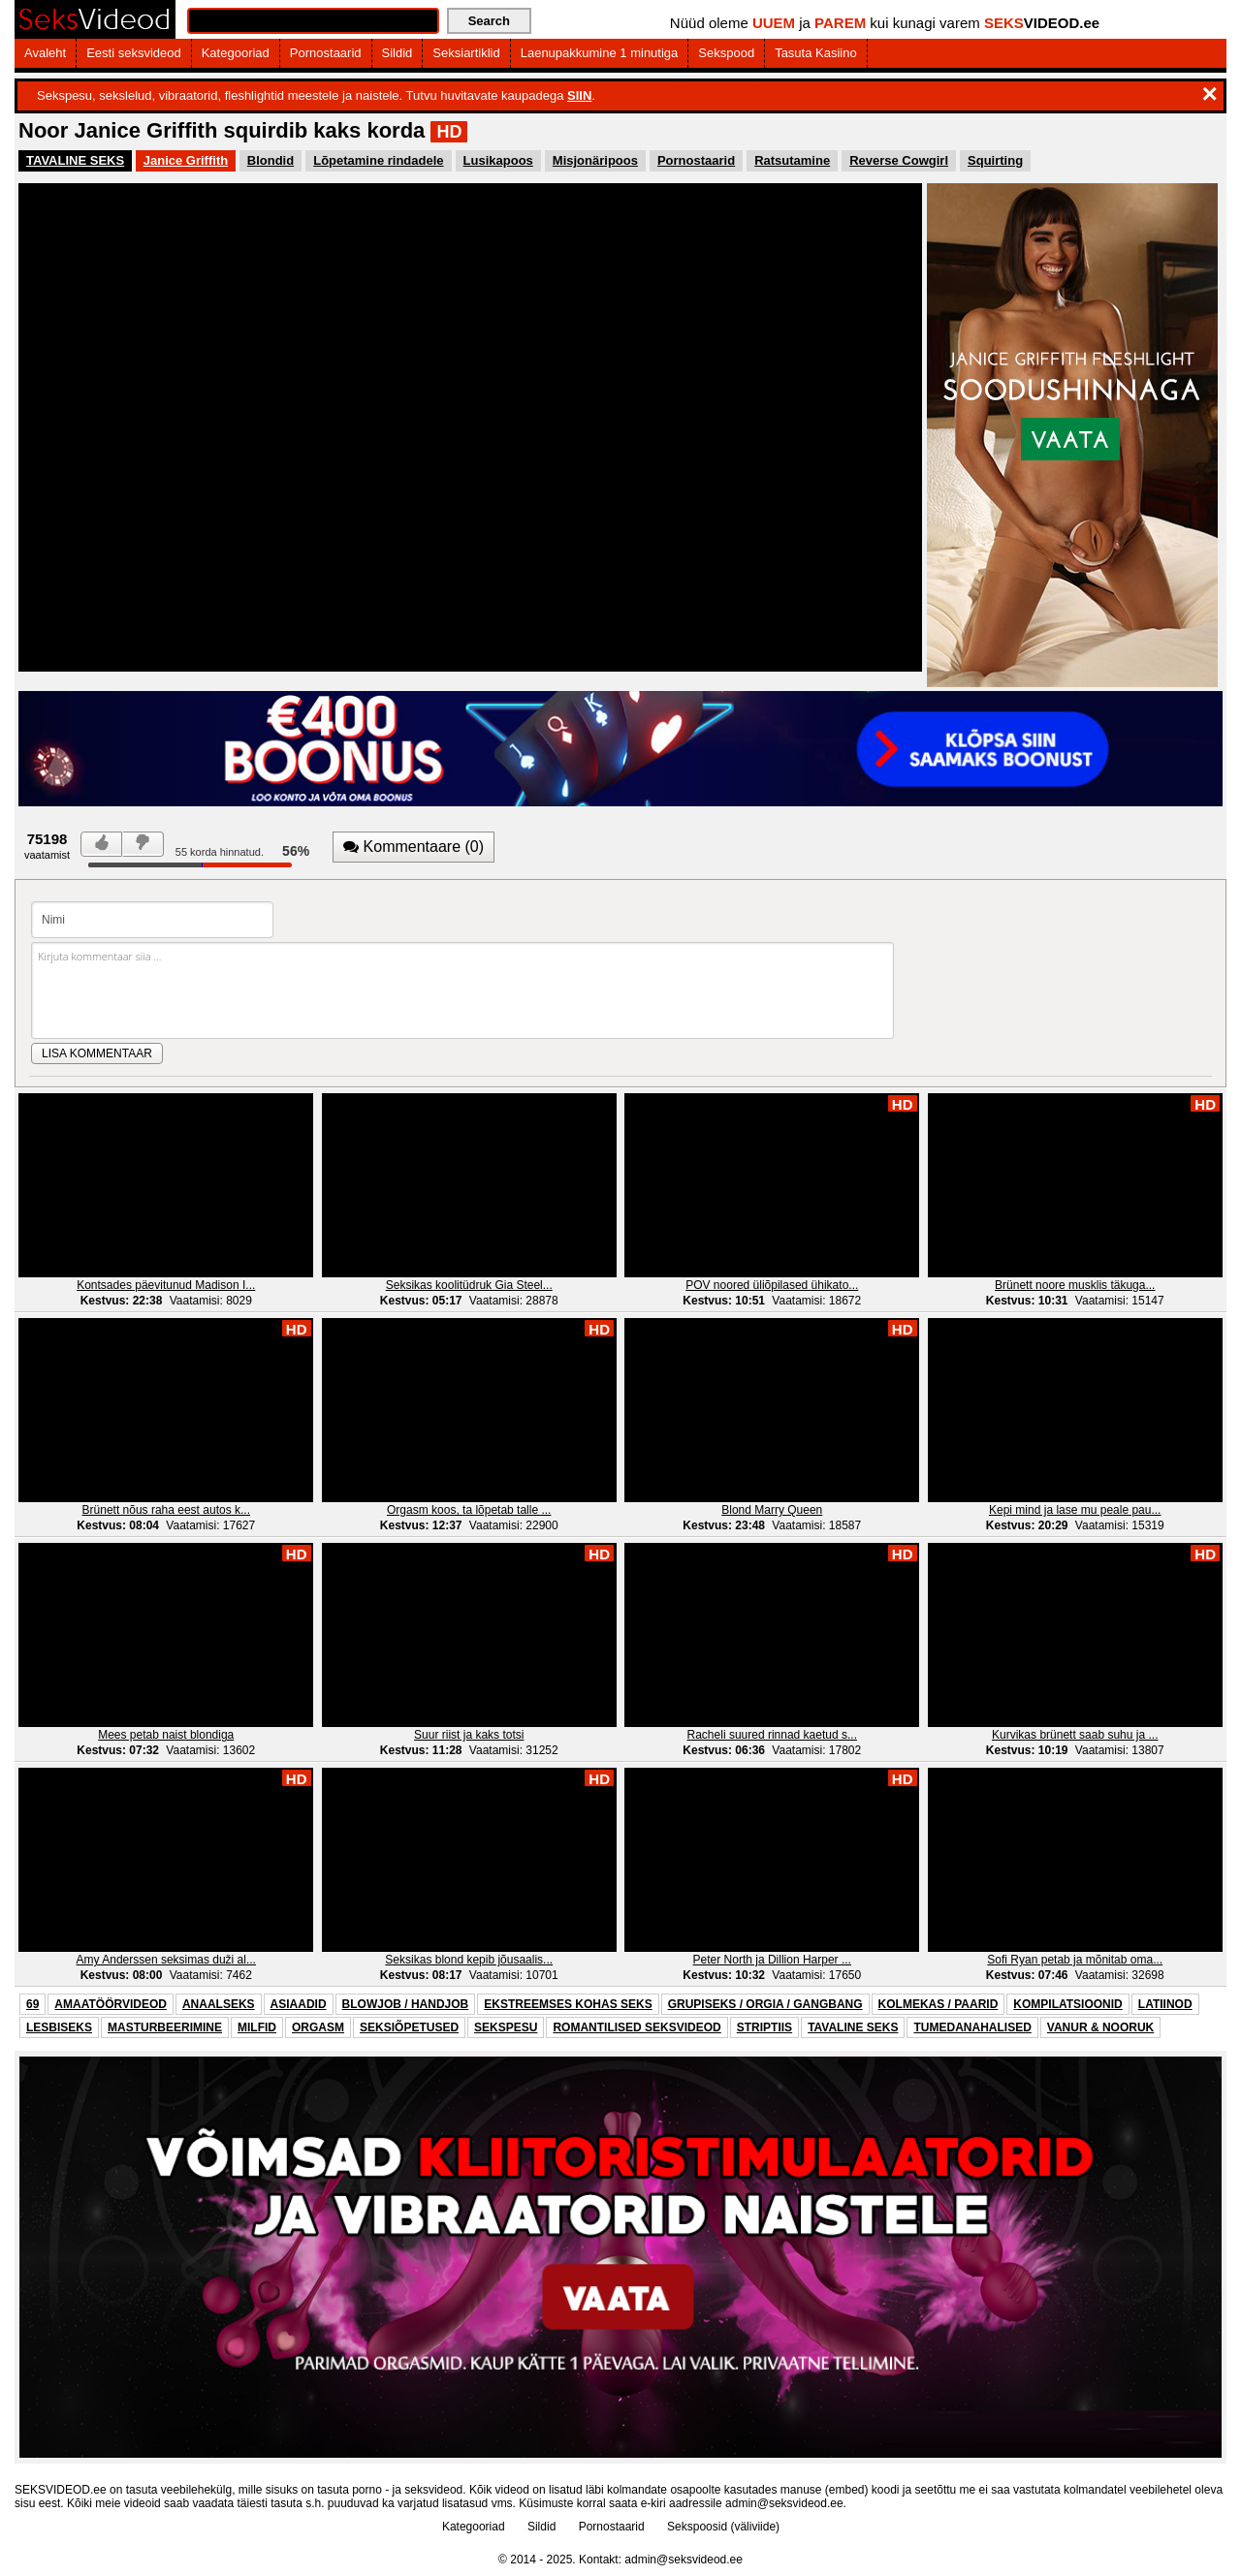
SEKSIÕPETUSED (409, 2027)
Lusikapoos (498, 160)
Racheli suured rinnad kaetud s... (772, 1735)
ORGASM (318, 2027)
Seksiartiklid (465, 53)
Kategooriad (236, 53)
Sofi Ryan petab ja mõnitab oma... (1074, 1959)
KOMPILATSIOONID (1067, 2004)
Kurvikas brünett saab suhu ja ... (1075, 1735)
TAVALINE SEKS (75, 160)
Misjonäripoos (595, 160)
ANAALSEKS (218, 2004)
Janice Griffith (185, 160)
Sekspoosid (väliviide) (723, 2526)
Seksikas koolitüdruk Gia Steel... (469, 1285)
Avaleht (45, 53)
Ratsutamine (792, 160)
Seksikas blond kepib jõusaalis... (469, 1959)
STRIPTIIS (764, 2027)
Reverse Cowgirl (898, 160)
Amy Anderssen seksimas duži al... (166, 1959)
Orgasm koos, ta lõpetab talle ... (469, 1510)
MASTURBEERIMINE (165, 2027)
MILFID (257, 2027)
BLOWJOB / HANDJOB (405, 2004)
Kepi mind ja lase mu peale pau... (1075, 1510)
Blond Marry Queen (771, 1510)
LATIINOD (1165, 2004)
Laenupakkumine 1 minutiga (600, 53)
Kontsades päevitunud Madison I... (166, 1285)
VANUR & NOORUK (1100, 2027)
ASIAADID (298, 2004)
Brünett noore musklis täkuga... (1075, 1285)
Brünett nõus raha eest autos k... (166, 1510)
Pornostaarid (326, 53)
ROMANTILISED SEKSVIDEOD (636, 2027)
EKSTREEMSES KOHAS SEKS (568, 2004)
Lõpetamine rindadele (378, 160)
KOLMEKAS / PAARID (938, 2004)
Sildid (397, 53)
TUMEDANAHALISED (972, 2027)
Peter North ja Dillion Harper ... (772, 1959)
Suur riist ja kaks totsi (469, 1735)
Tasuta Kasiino (816, 53)
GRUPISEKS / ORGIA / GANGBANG (765, 2004)
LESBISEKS (59, 2027)
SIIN (579, 95)
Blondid (270, 160)
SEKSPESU (505, 2027)
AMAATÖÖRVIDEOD (110, 2004)
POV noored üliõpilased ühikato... (771, 1285)
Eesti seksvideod (133, 53)
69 (32, 2004)
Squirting (995, 160)
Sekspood (726, 53)
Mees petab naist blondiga (166, 1735)
